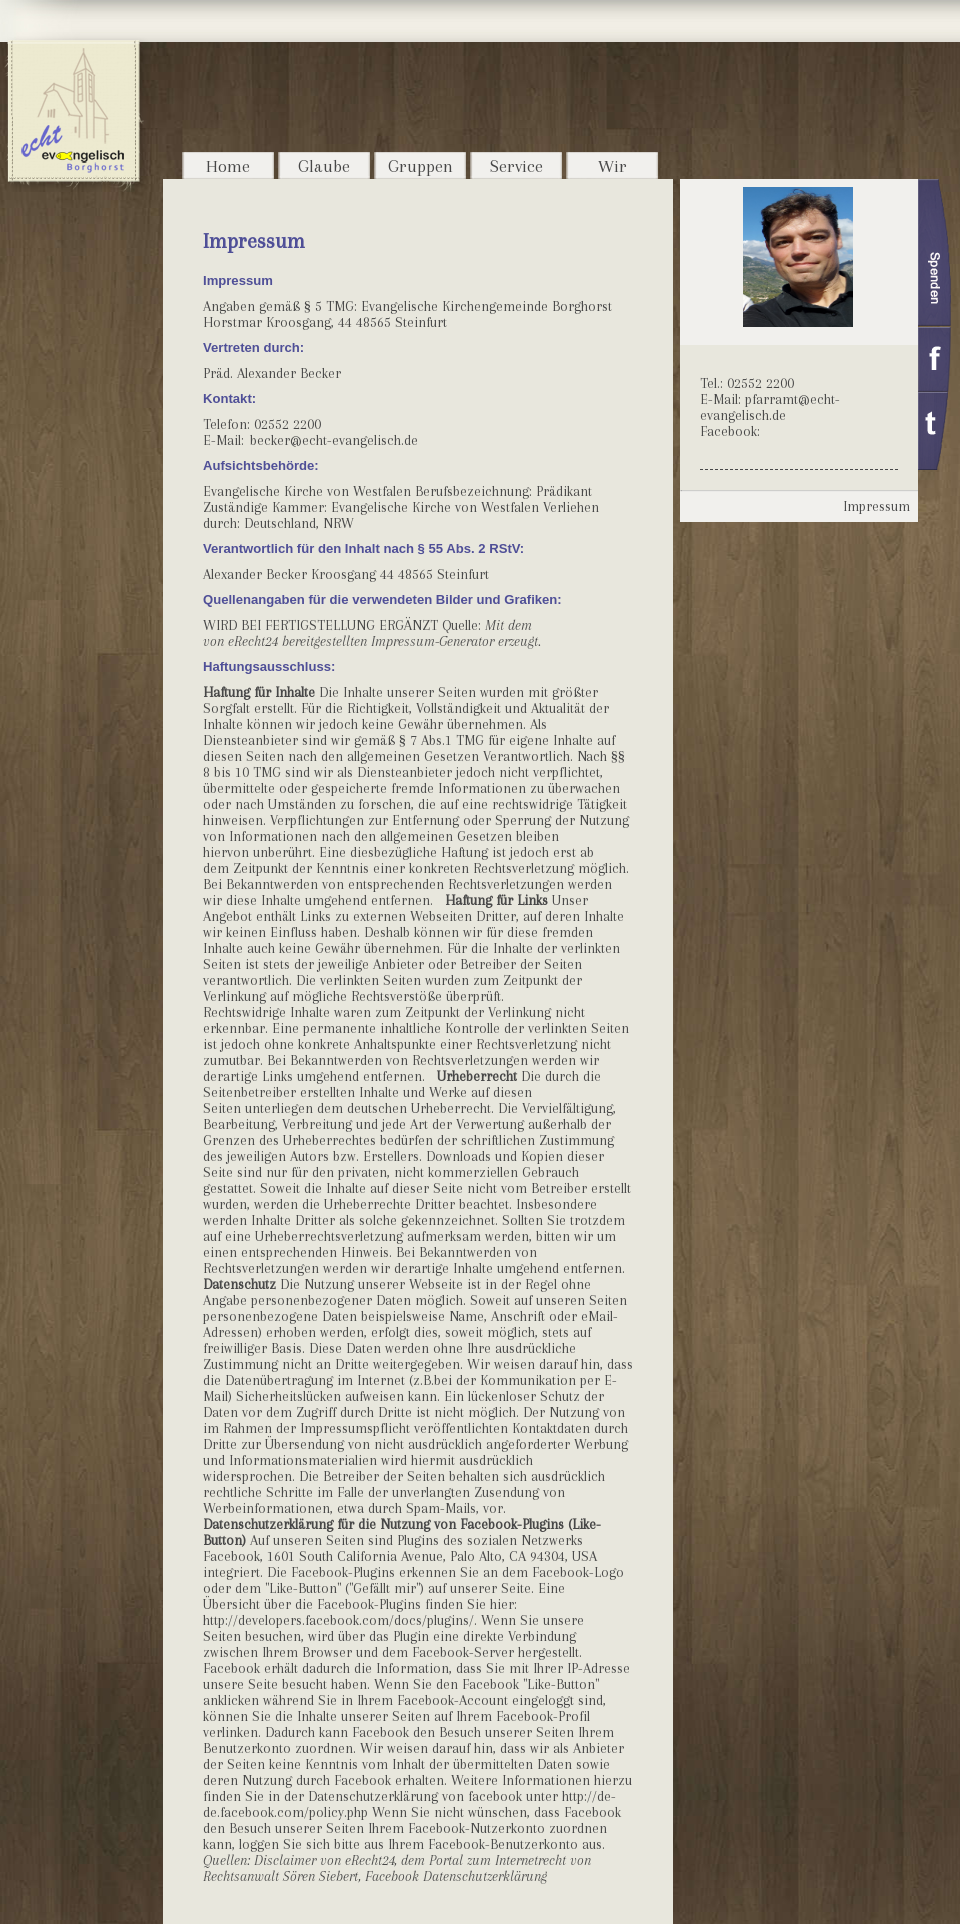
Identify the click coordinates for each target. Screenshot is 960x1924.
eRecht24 (253, 641)
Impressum (876, 506)
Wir (612, 166)
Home (228, 166)
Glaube (324, 166)
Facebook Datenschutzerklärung (456, 1876)
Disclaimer (285, 1860)
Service (516, 166)
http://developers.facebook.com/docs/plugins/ (338, 1620)
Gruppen (420, 166)
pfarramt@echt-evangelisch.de (770, 407)
